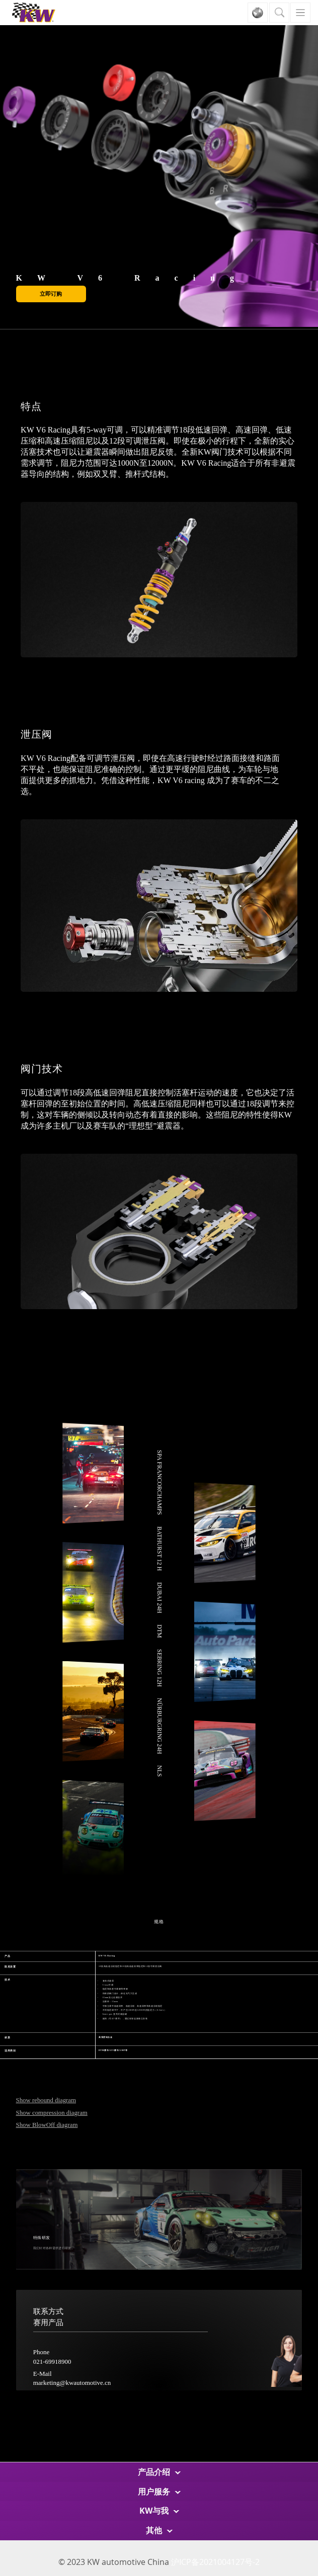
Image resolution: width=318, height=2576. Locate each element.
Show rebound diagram (46, 2100)
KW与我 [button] (159, 2510)
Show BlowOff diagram (47, 2124)
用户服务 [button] (159, 2491)
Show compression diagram (52, 2112)
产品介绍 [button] (159, 2471)
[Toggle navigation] (300, 13)
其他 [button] (159, 2530)
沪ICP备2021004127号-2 (215, 2561)
